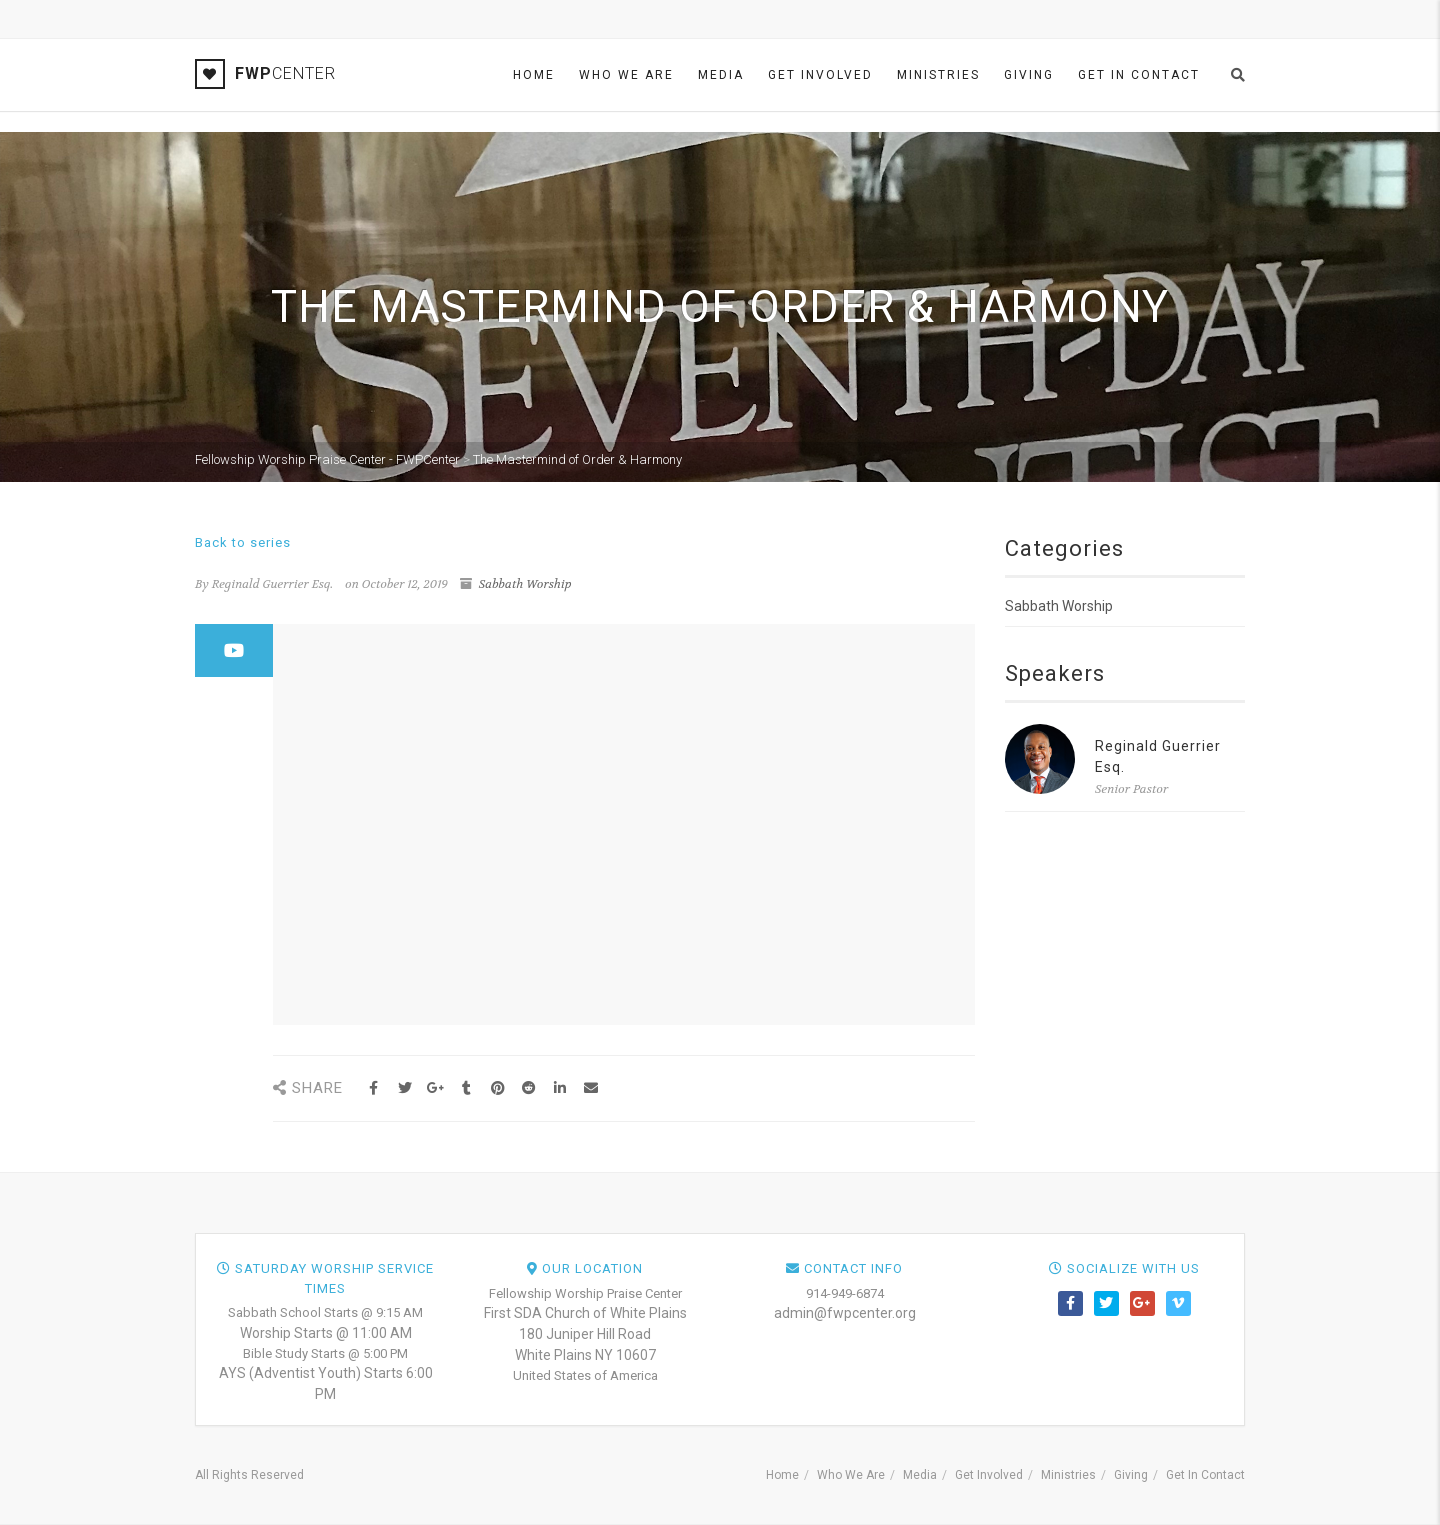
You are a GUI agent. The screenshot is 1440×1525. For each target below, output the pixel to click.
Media (721, 75)
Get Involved (820, 75)
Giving (1029, 75)
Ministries (938, 75)
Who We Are (626, 75)
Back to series (243, 542)
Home (534, 75)
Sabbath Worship (525, 584)
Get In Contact (1139, 75)
